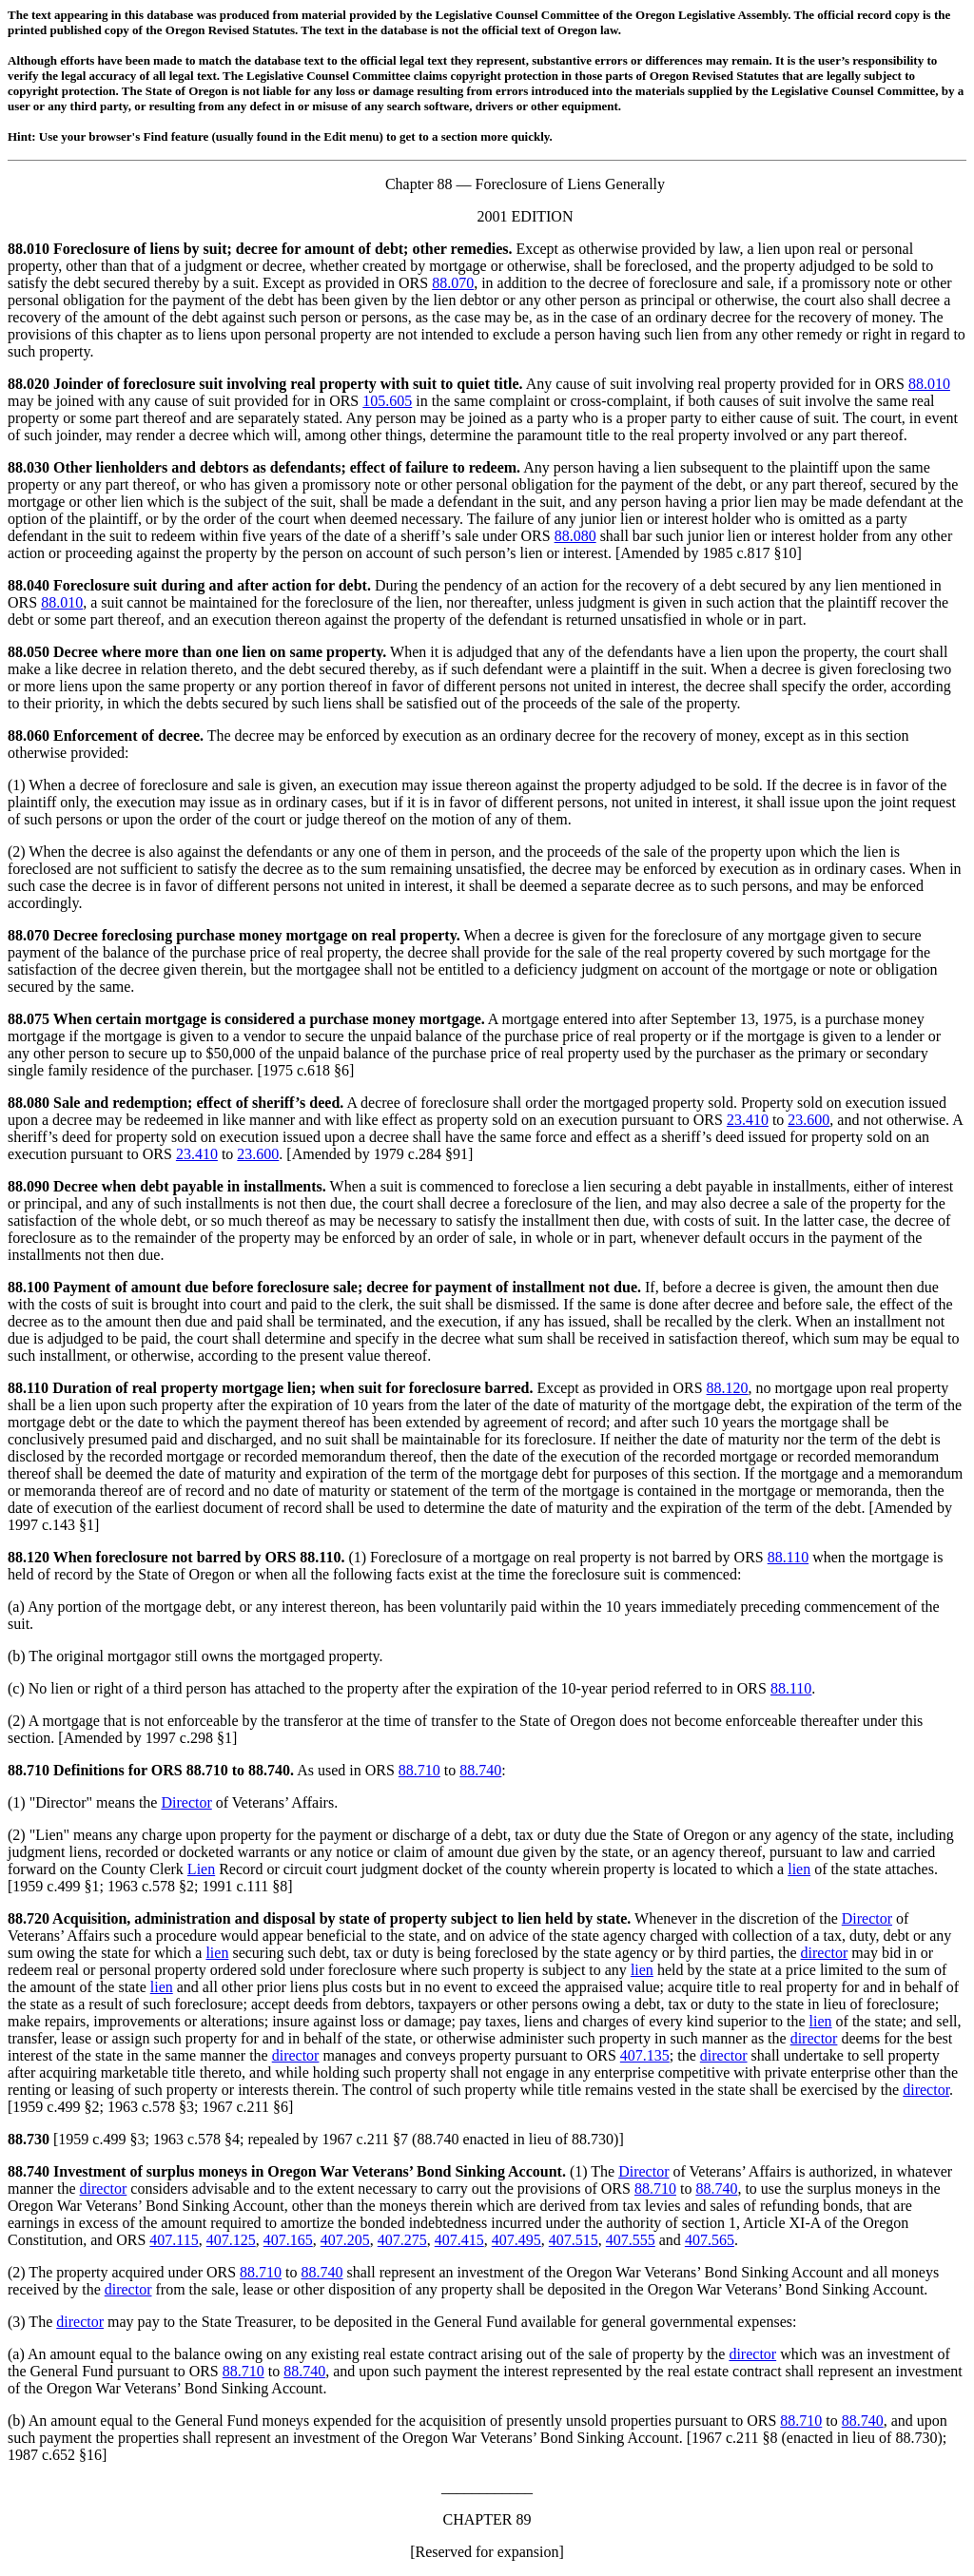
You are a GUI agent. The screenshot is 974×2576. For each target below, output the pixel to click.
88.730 (28, 2139)
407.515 (573, 2240)
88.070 (453, 283)
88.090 (28, 1186)
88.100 (28, 1287)
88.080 (575, 536)
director (824, 1953)
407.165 (288, 2240)
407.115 (173, 2240)
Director (60, 1802)
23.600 (808, 1120)
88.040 (28, 585)
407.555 (630, 2240)
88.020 (28, 384)
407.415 (459, 2240)
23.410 (748, 1120)
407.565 (709, 2240)
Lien (49, 1835)
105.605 (387, 401)
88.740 (480, 1770)
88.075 (28, 1019)
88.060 (28, 735)
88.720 (28, 1918)
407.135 (645, 2055)
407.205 (345, 2240)
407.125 (231, 2240)
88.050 (28, 652)
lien (799, 1869)
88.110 (28, 1388)
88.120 (728, 1388)
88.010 (28, 249)
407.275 (402, 2240)
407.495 (516, 2240)
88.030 (28, 467)
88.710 (28, 1770)
